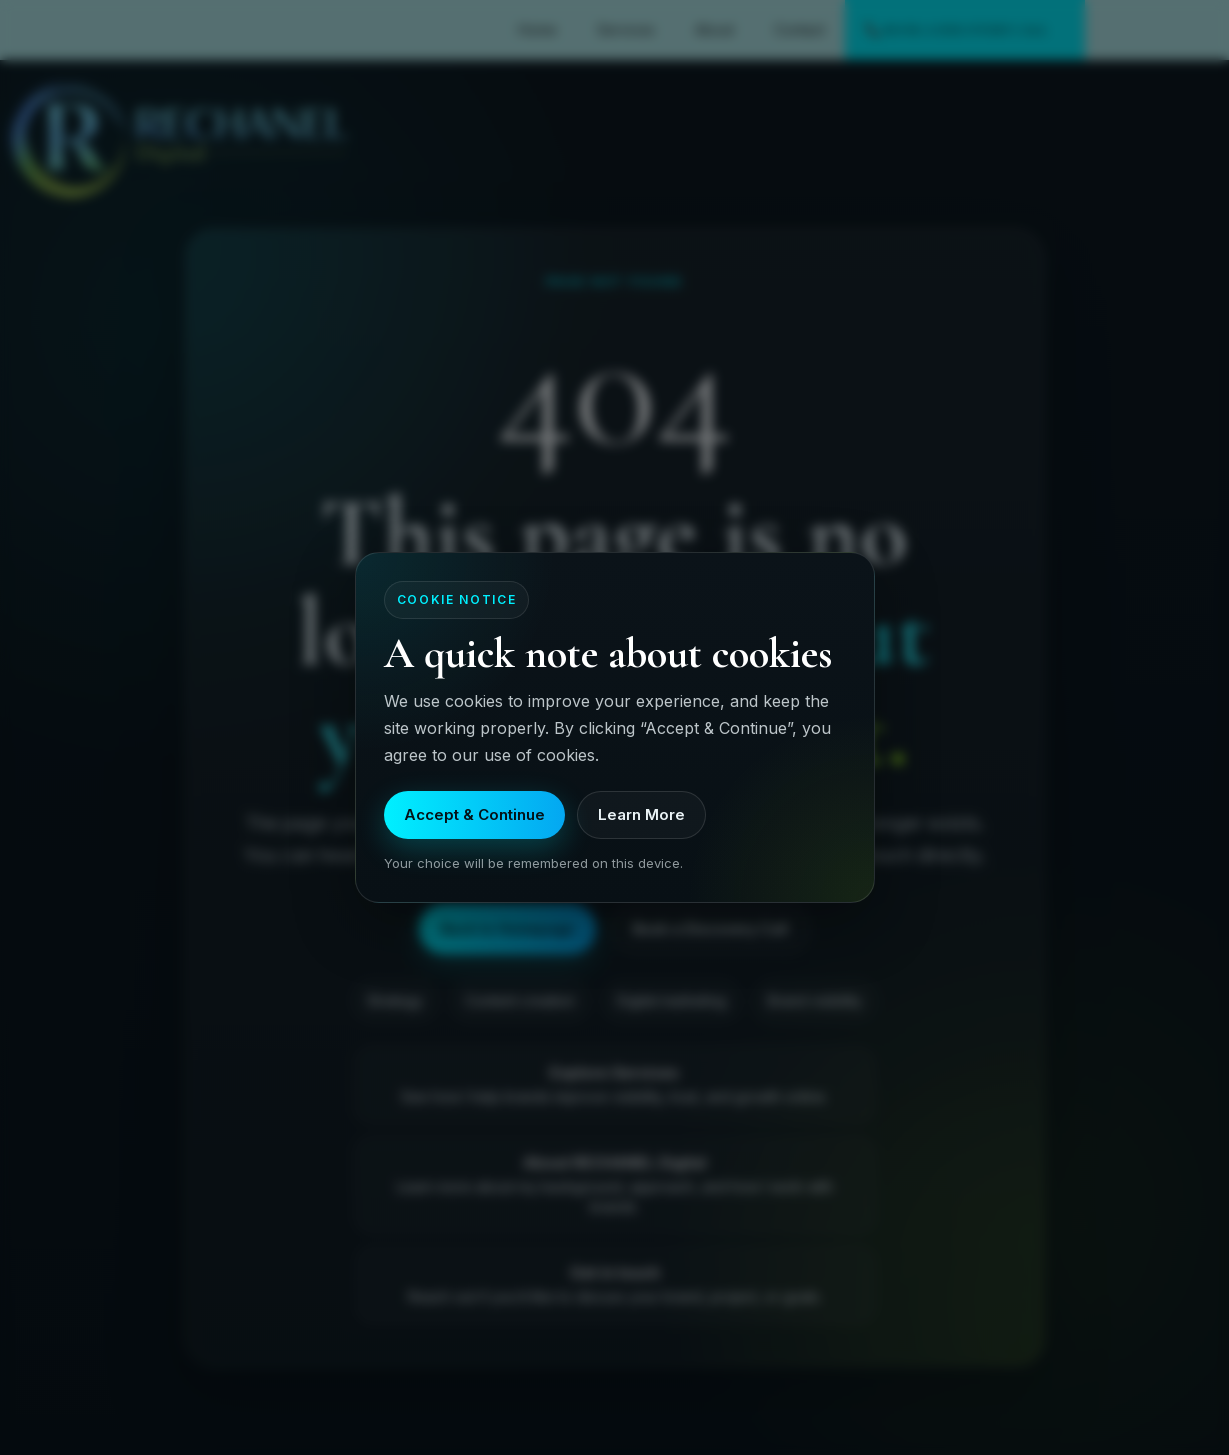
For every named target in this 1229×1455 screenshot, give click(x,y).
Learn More (641, 814)
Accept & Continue (474, 814)
